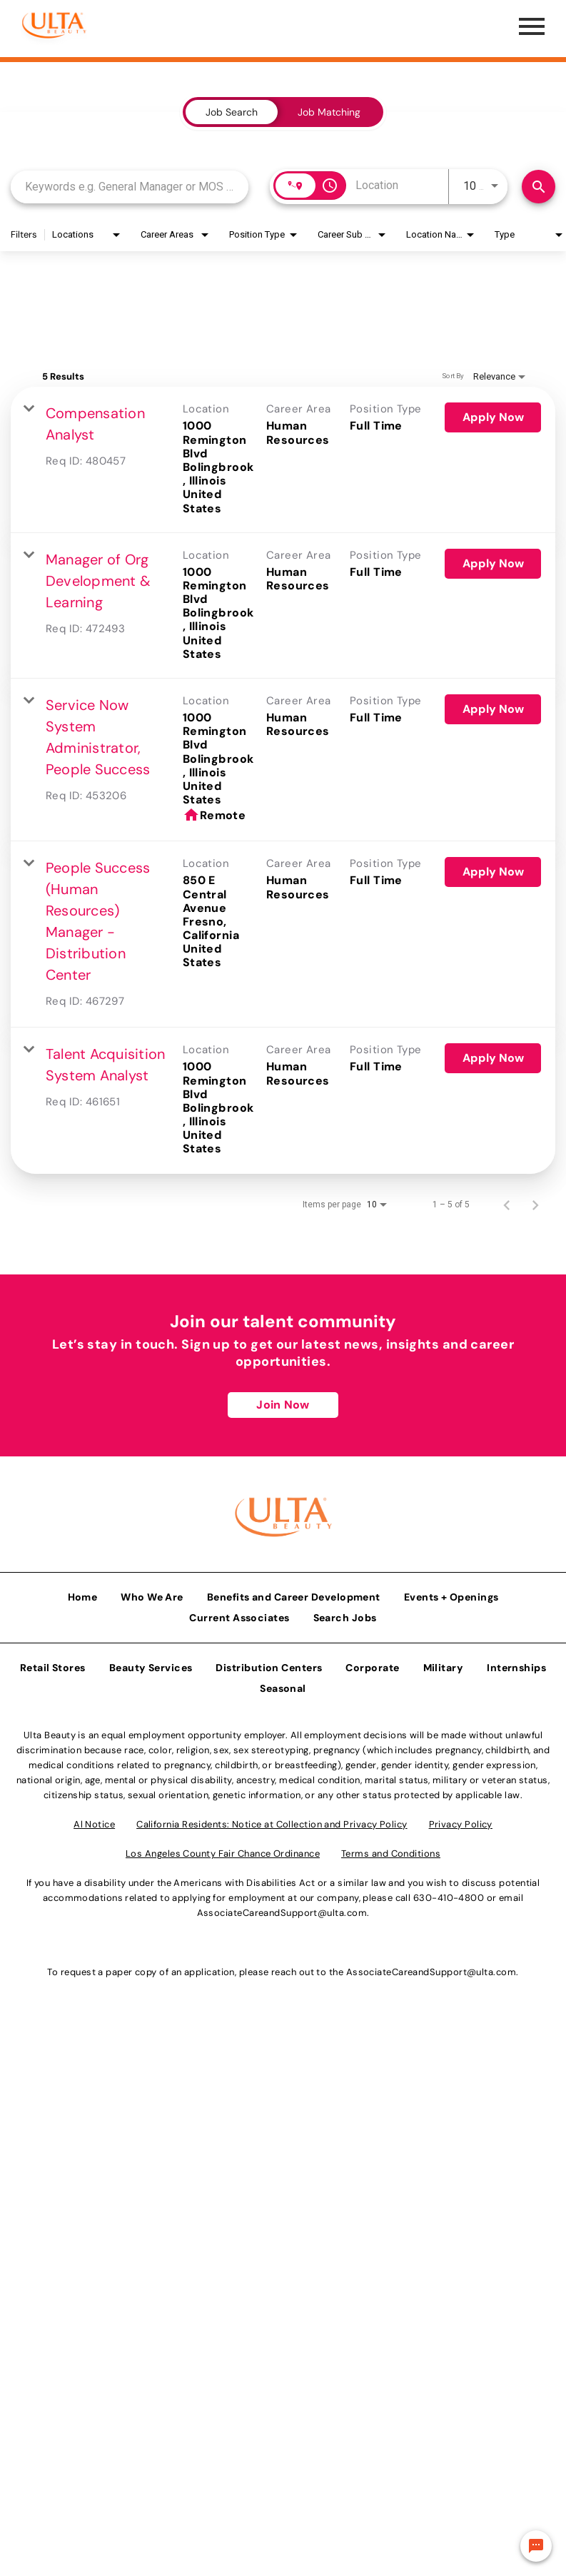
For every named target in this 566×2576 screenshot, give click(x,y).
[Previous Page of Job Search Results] (506, 1204)
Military (443, 1664)
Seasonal (283, 1685)
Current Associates (239, 1614)
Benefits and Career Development (293, 1594)
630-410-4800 (448, 1895)
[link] (283, 459)
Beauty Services (151, 1664)
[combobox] (129, 186)
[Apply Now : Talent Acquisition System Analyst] (493, 1058)
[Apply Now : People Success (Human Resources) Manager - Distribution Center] (493, 872)
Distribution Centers (269, 1664)
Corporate (372, 1664)
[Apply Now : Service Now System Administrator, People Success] (493, 709)
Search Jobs (345, 1614)
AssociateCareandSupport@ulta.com (282, 1910)
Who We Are (152, 1594)
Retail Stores (53, 1664)
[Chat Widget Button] (536, 2546)
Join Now (282, 1404)
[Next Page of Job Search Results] (535, 1204)
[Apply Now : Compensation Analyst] (493, 417)
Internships (516, 1664)
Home (83, 1594)
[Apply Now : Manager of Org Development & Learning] (493, 564)
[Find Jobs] (538, 186)
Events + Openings (451, 1594)
